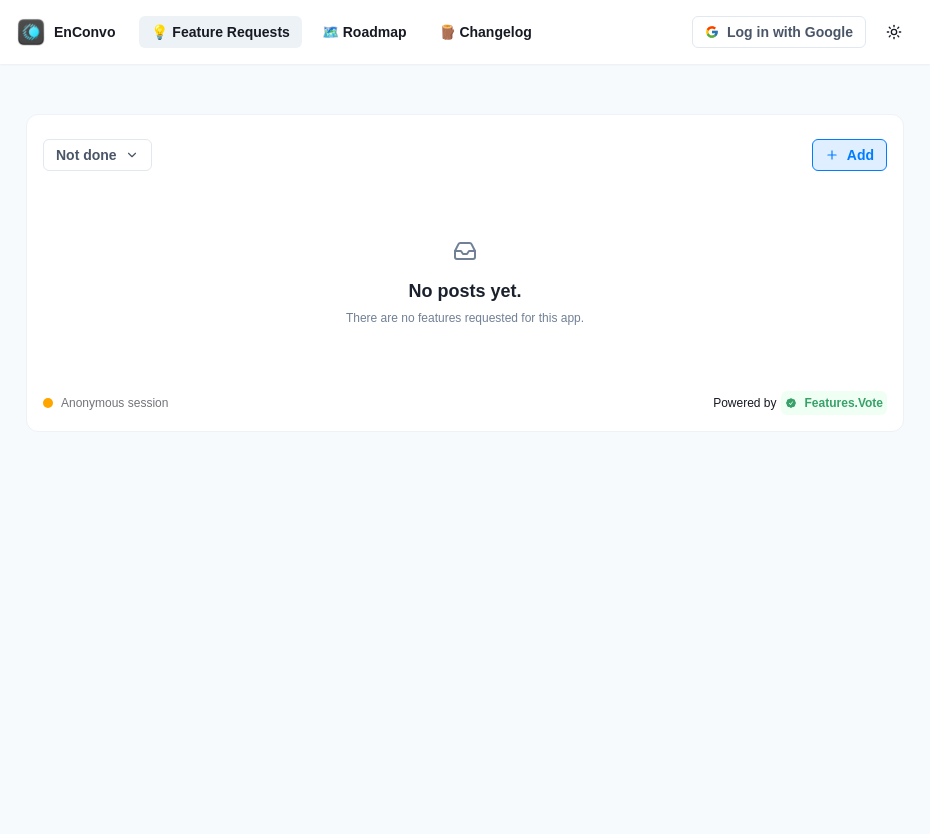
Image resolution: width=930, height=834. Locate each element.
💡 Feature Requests (220, 32)
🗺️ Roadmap (364, 32)
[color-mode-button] (894, 32)
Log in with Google (779, 32)
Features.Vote (834, 403)
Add (849, 155)
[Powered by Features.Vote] (800, 403)
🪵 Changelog (485, 32)
